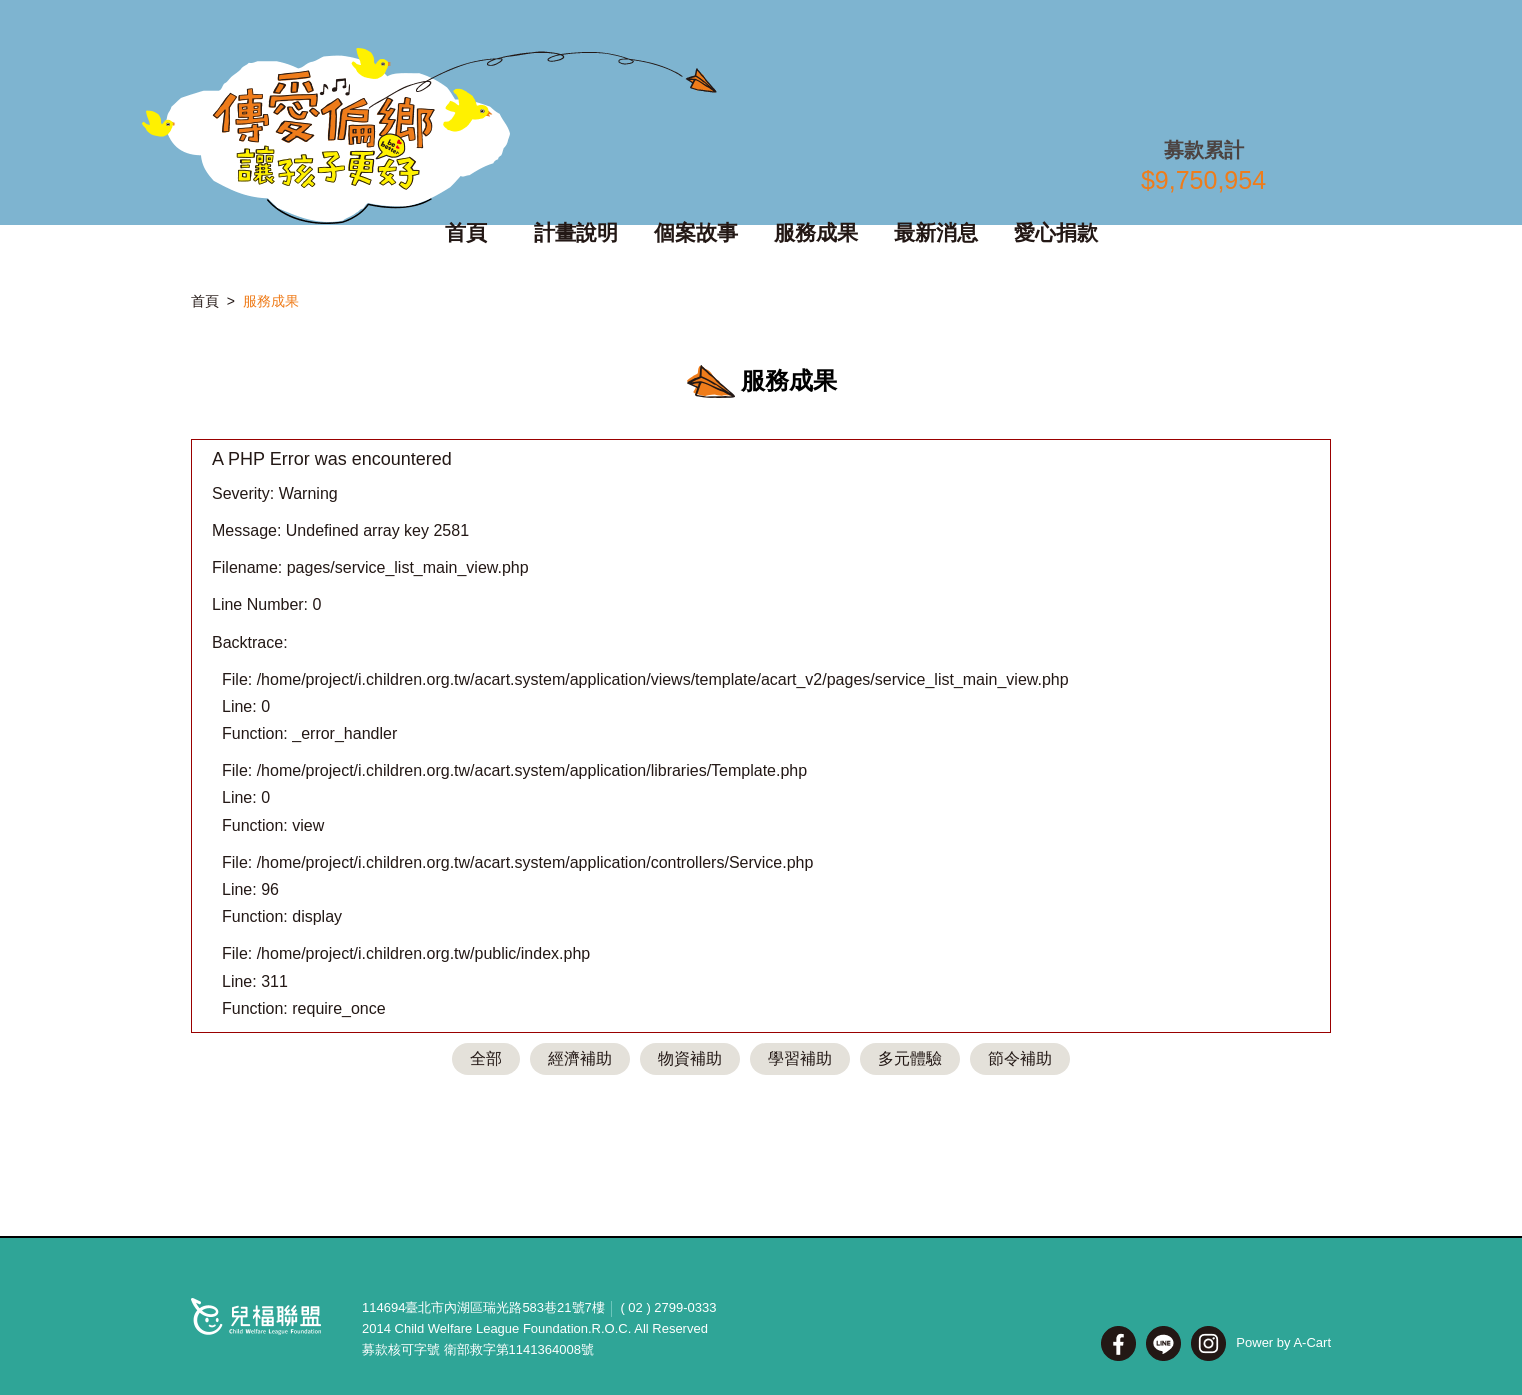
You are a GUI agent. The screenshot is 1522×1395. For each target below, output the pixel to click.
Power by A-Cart (1283, 1342)
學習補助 (800, 1058)
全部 (486, 1058)
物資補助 (690, 1058)
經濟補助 (580, 1058)
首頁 (205, 301)
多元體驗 (910, 1058)
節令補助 (1020, 1058)
